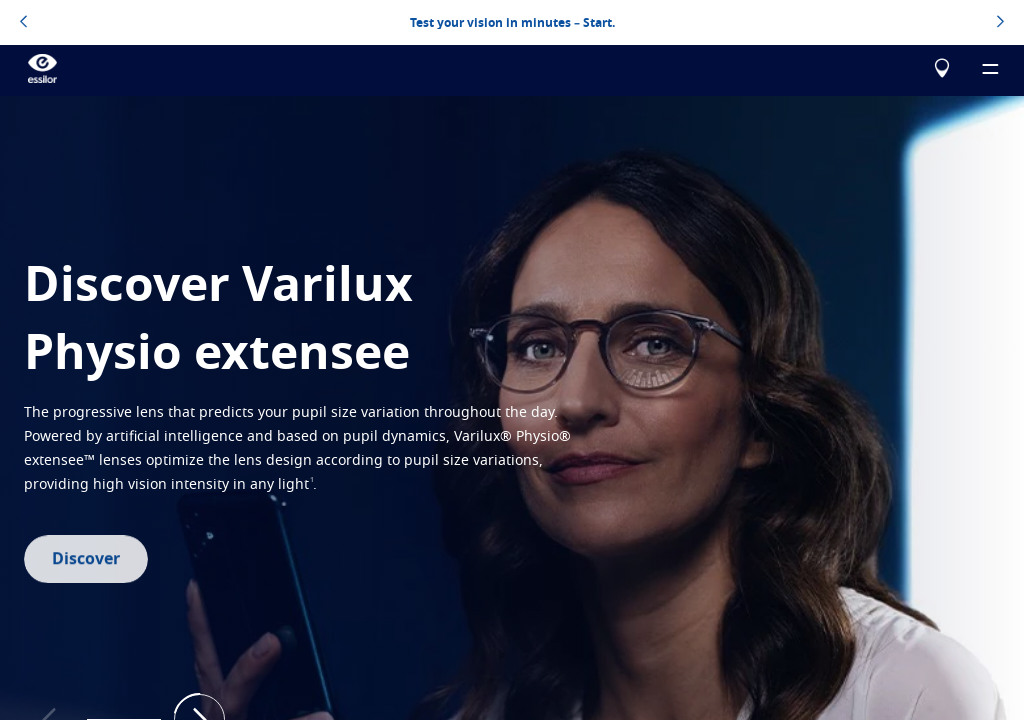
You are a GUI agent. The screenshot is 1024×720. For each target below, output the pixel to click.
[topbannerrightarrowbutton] (1000, 23)
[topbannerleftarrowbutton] (23, 23)
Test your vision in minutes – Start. (512, 22)
